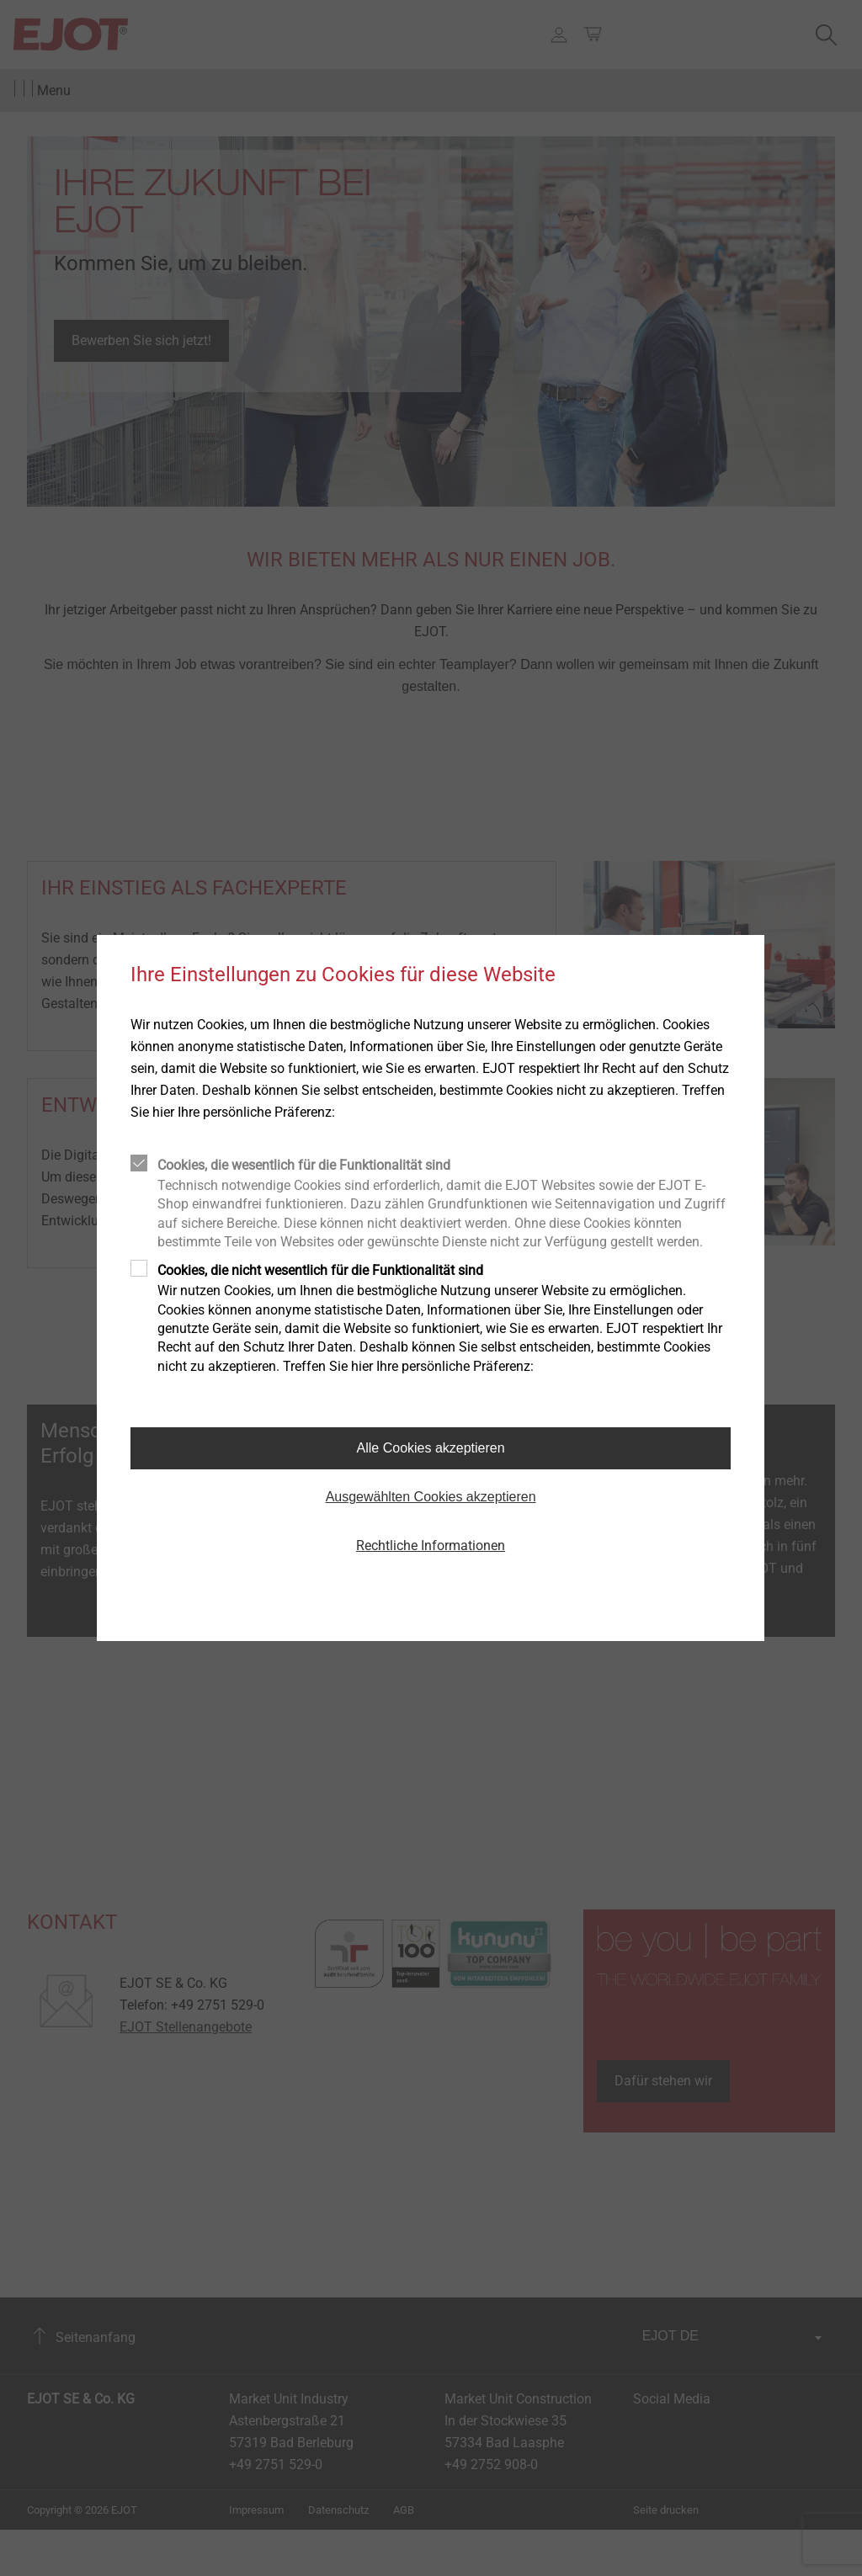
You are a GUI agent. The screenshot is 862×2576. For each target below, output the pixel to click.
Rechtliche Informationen (430, 1546)
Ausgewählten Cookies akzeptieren (431, 1497)
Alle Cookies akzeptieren (431, 1448)
